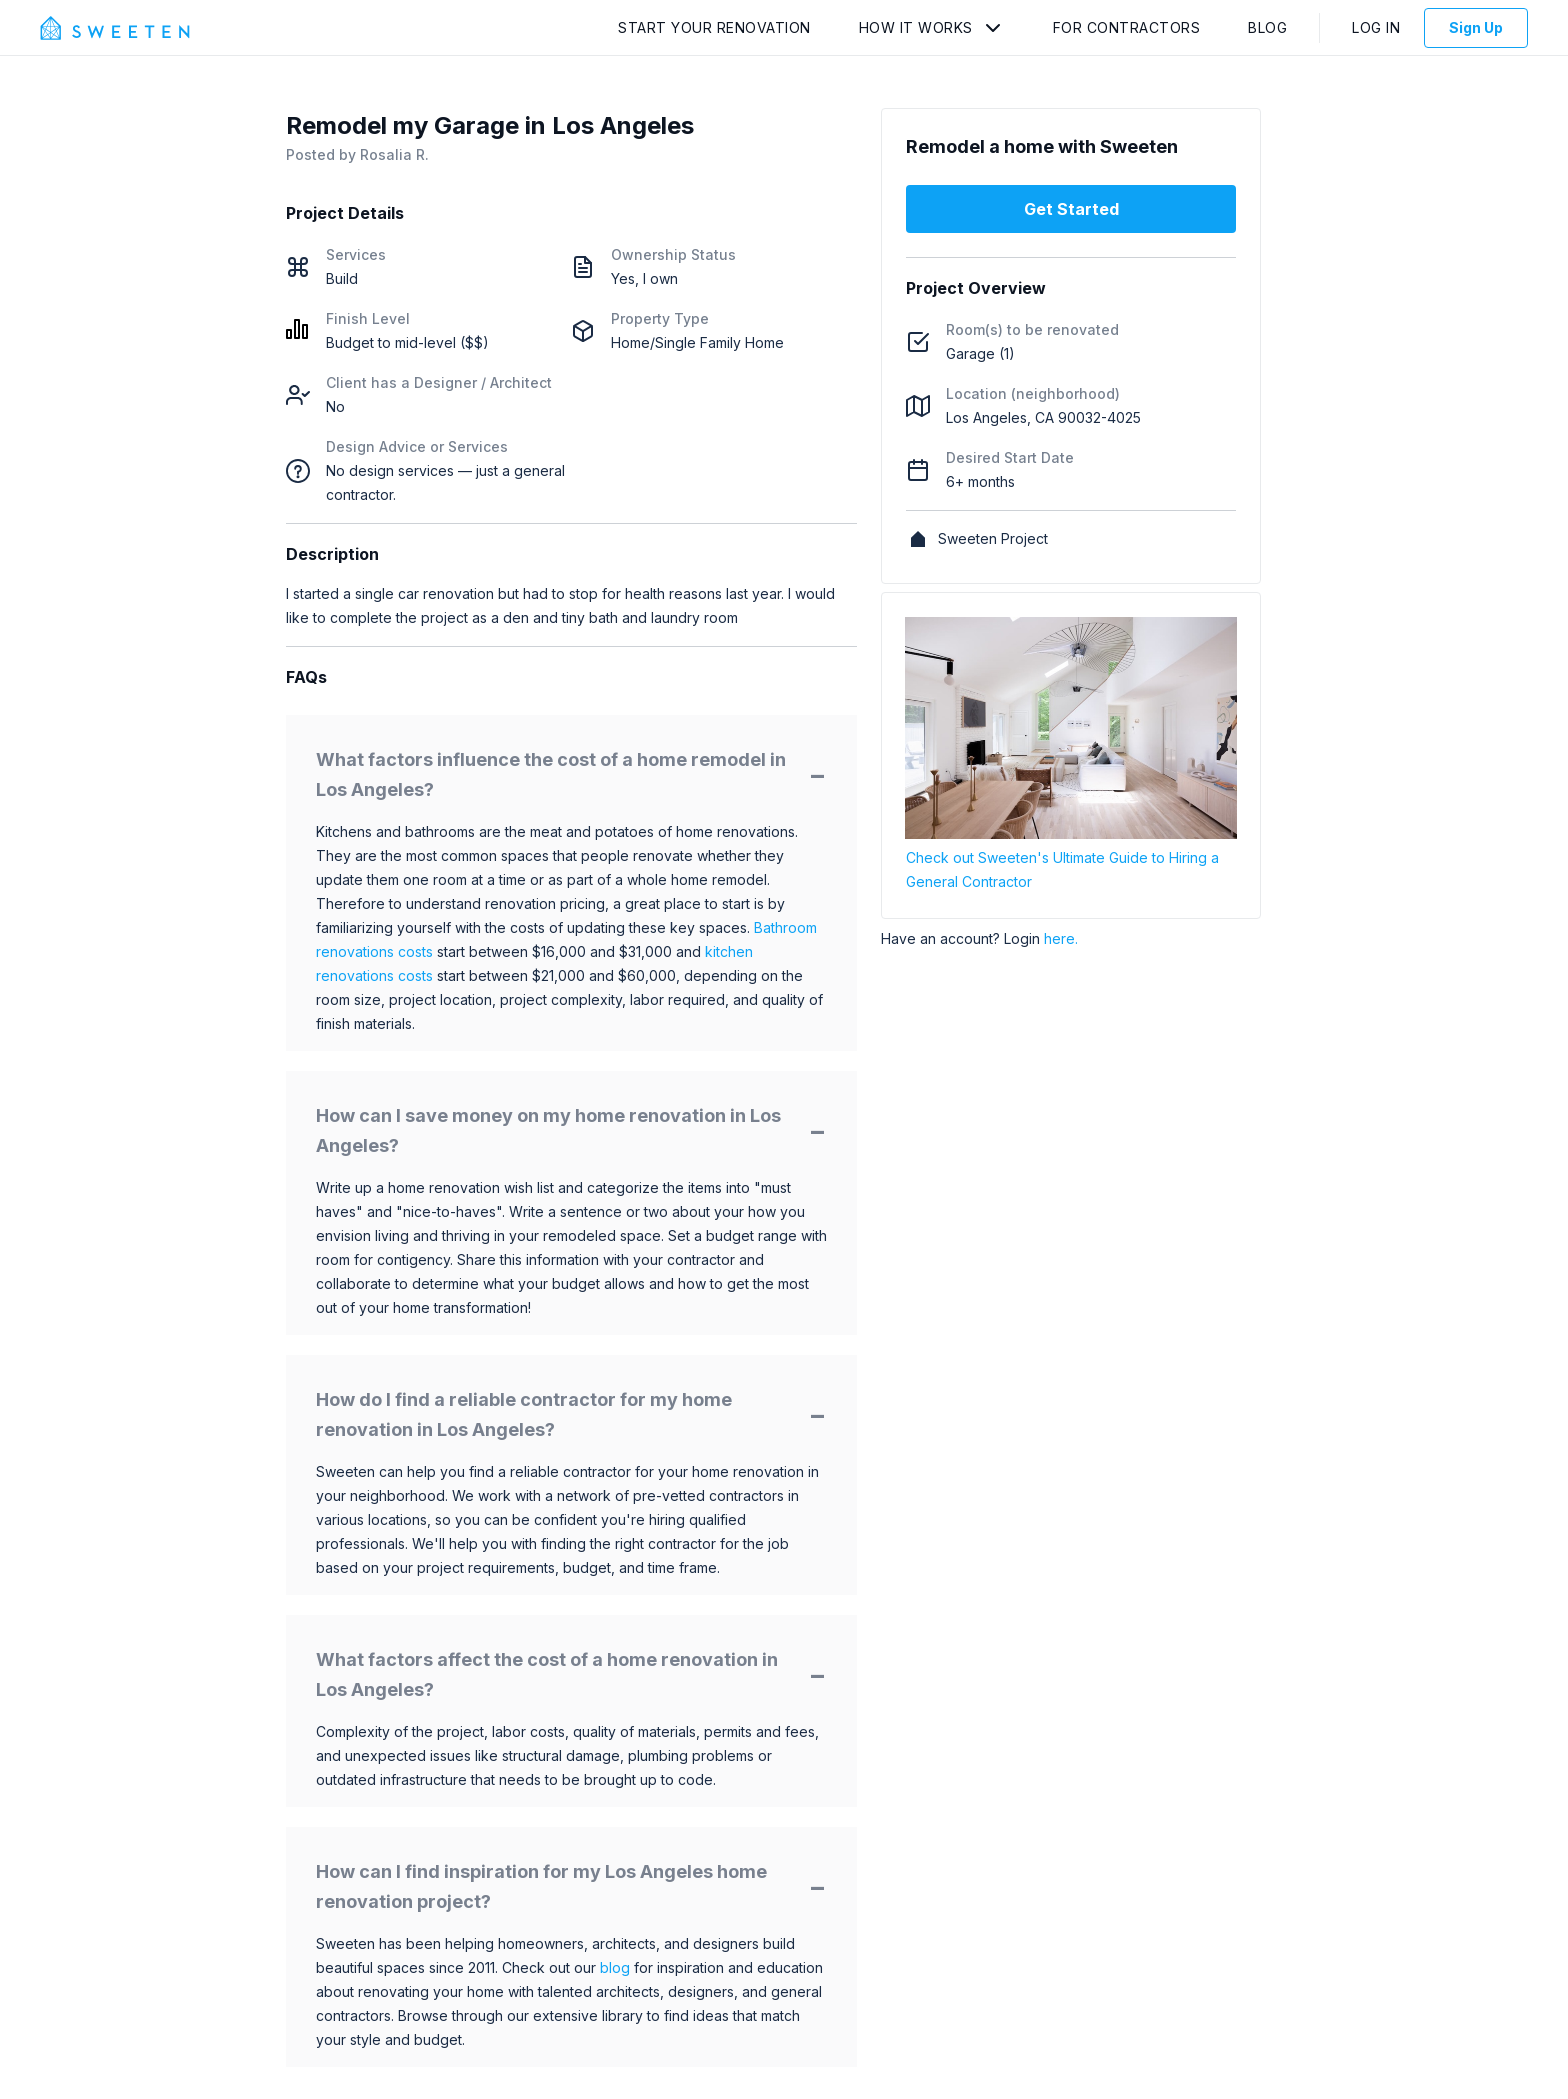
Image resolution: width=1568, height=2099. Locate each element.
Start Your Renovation (714, 27)
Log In (1376, 27)
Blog (1267, 27)
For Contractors (1127, 27)
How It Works (916, 27)
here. (1061, 938)
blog (615, 1967)
